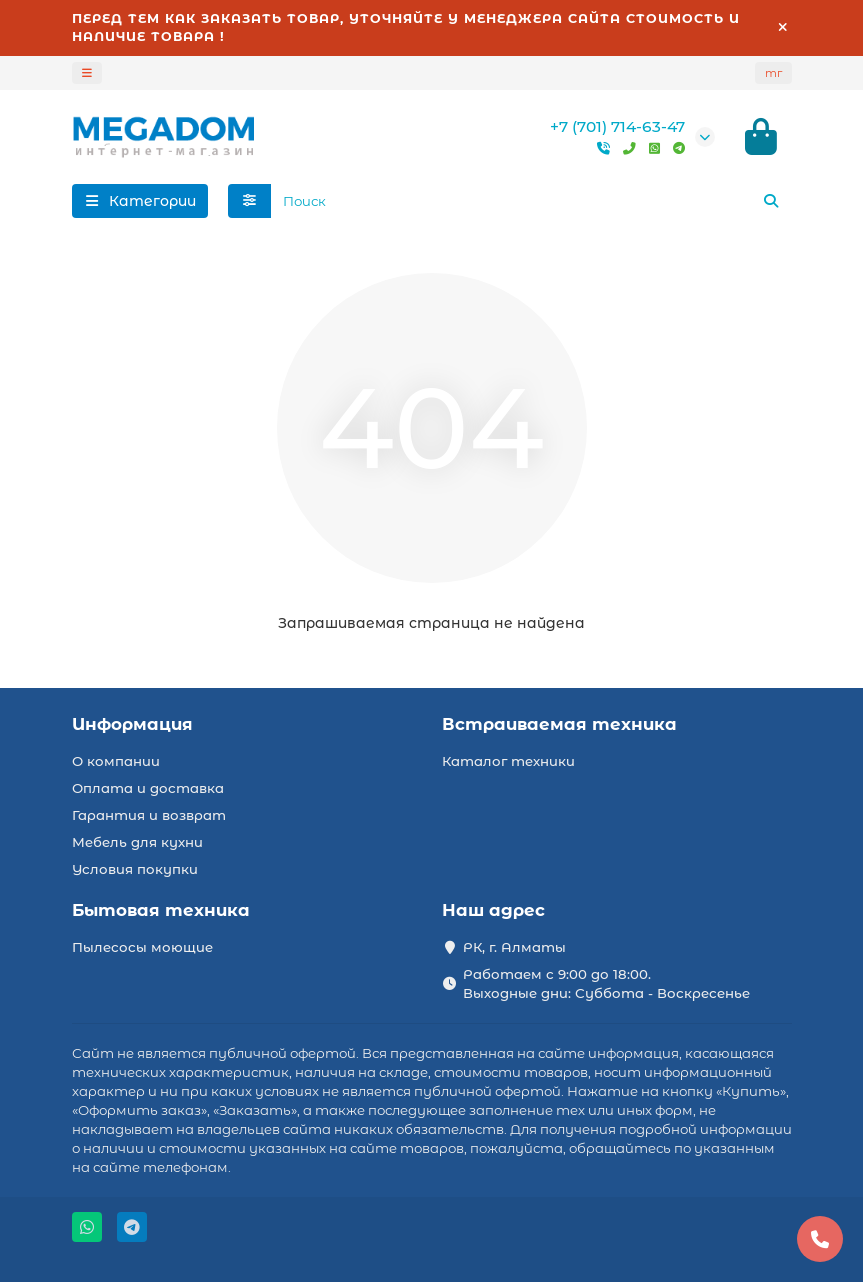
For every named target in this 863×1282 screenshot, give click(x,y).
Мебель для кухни (137, 842)
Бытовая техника (161, 910)
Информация (132, 724)
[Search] (531, 201)
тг (773, 73)
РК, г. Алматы (514, 947)
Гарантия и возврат (149, 815)
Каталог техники (508, 761)
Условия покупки (135, 869)
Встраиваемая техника (559, 724)
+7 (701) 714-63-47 (617, 126)
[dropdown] (87, 73)
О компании (116, 761)
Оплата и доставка (148, 788)
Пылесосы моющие (142, 947)
